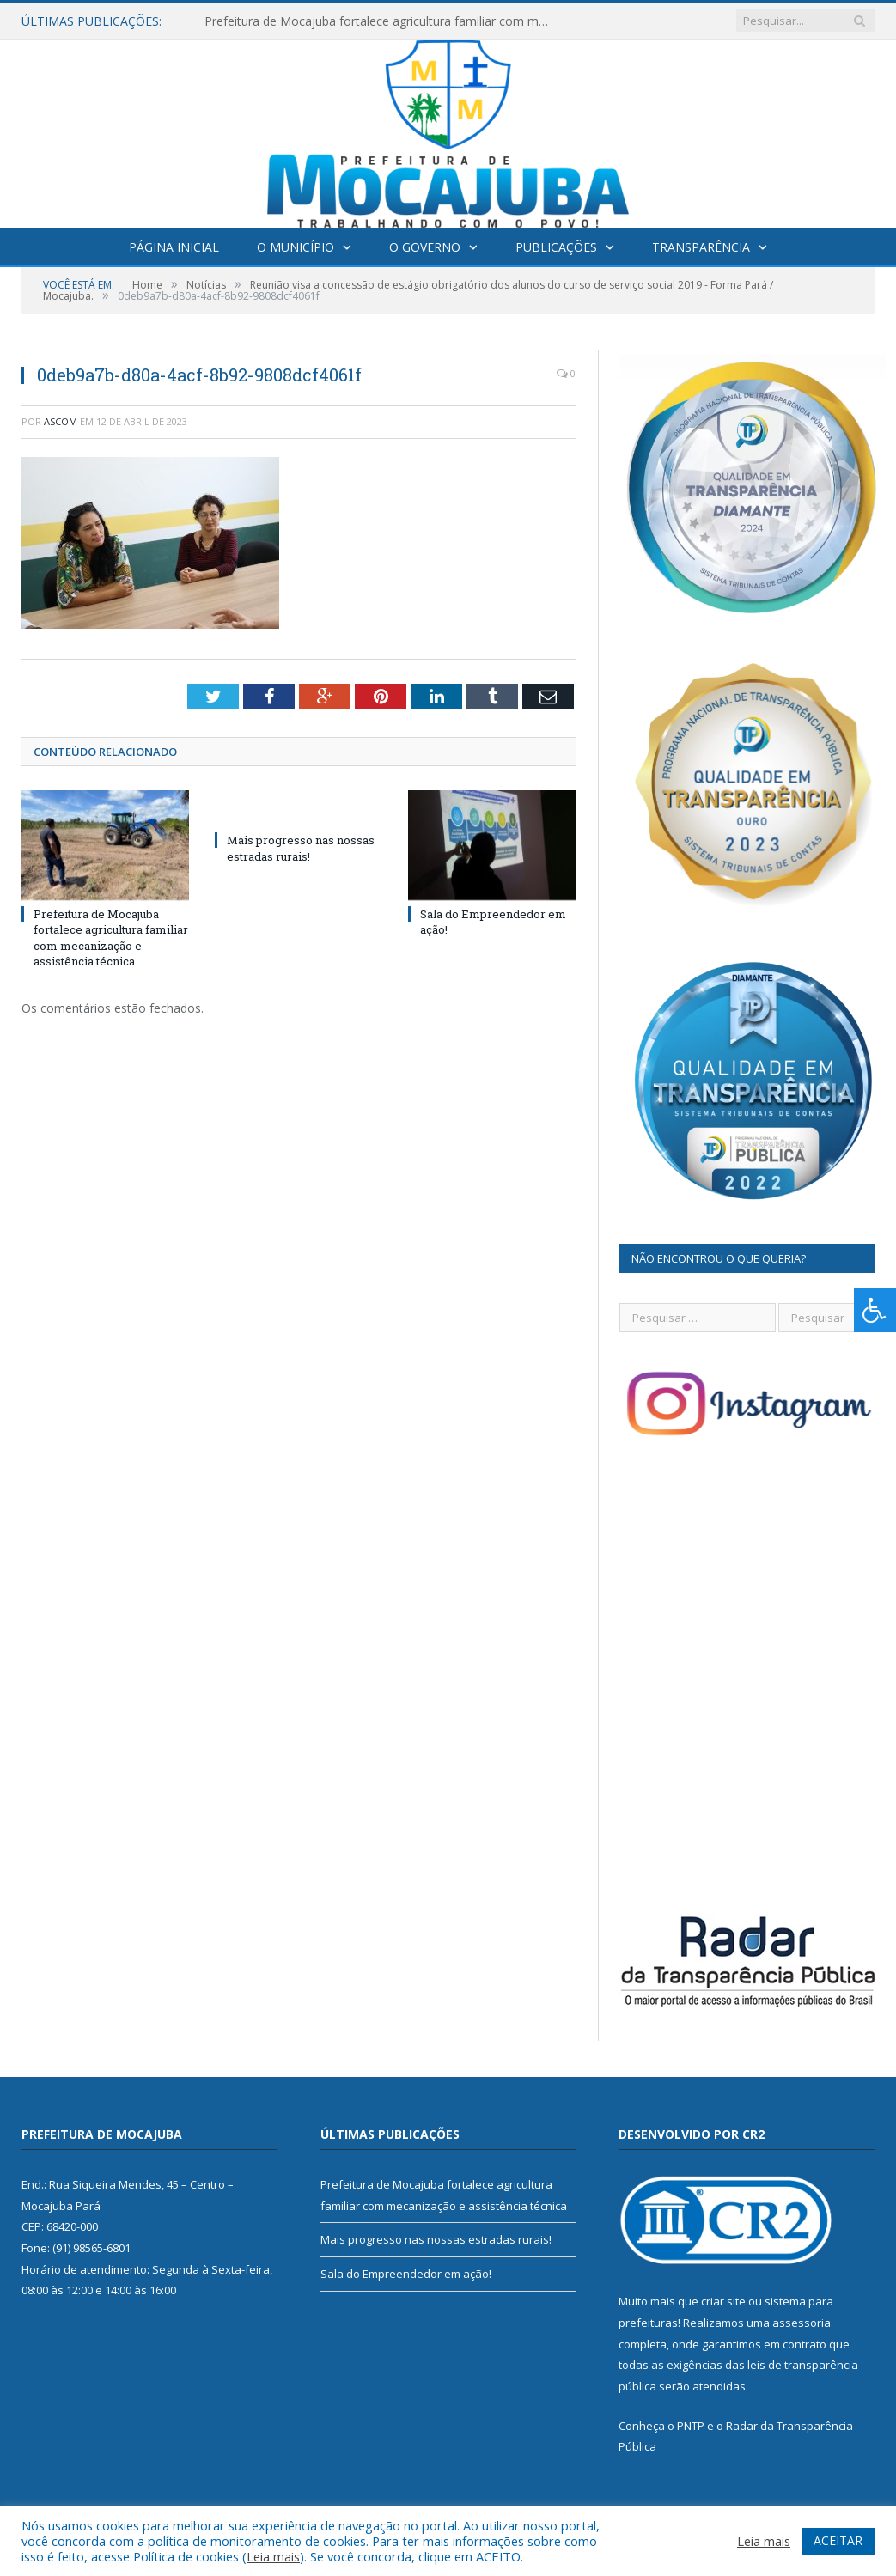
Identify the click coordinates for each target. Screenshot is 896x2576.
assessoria (801, 2322)
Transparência (701, 247)
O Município (295, 247)
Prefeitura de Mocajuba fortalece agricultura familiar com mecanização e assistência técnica (380, 21)
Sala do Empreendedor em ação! (405, 2273)
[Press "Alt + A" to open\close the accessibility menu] (875, 1310)
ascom (60, 421)
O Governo (424, 247)
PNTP (690, 2425)
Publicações (556, 247)
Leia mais (273, 2556)
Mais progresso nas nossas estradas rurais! (301, 847)
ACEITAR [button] (838, 2540)
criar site (723, 2301)
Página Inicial (174, 247)
